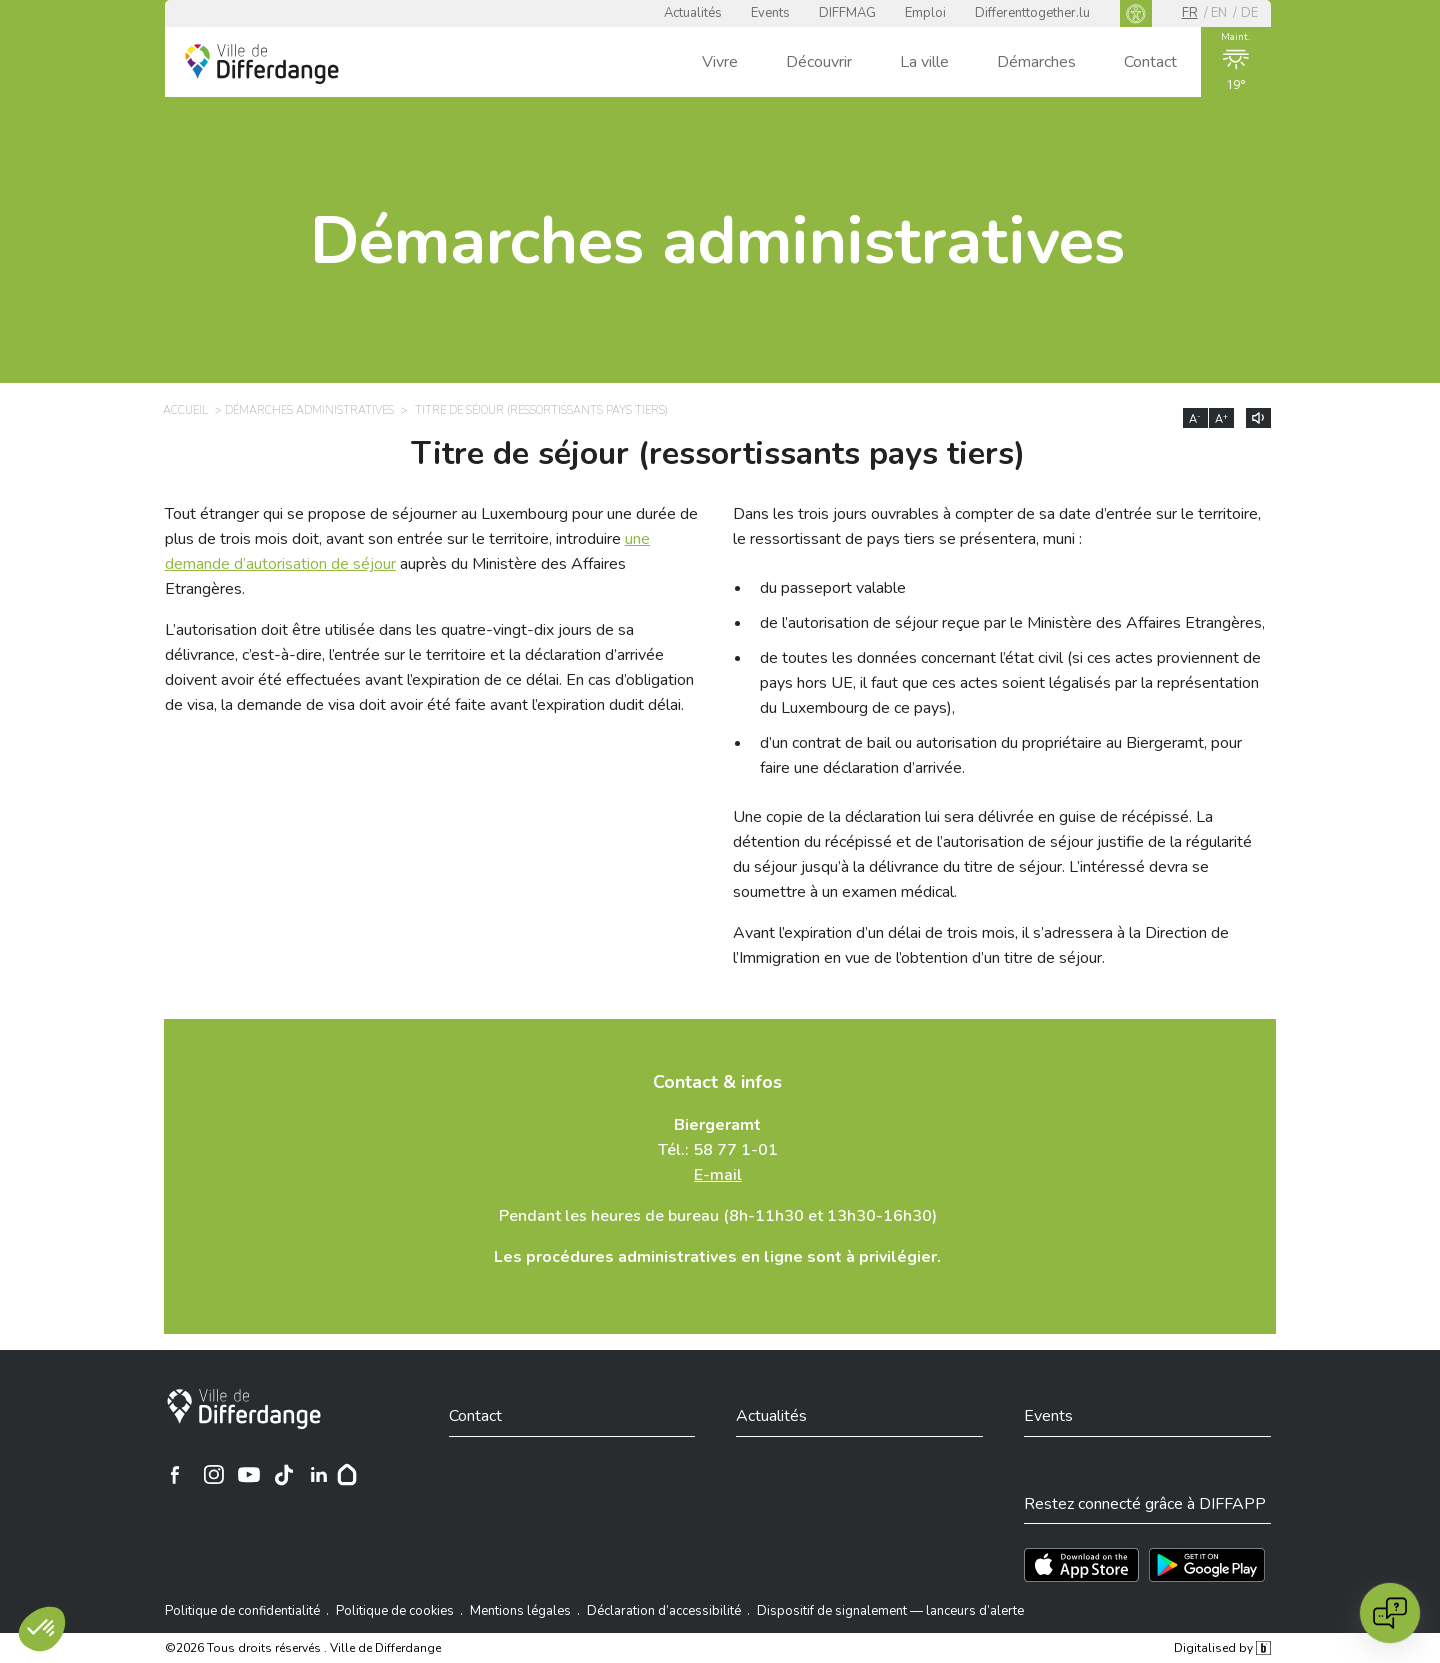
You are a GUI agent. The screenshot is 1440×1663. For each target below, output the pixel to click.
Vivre (720, 62)
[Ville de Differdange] (244, 1409)
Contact (1150, 62)
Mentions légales (520, 1611)
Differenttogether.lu (1032, 13)
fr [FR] (1190, 13)
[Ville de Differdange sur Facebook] (175, 1475)
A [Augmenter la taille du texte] (1221, 419)
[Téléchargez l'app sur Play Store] (1207, 1565)
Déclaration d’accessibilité (664, 1611)
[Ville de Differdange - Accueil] (262, 64)
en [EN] (1219, 13)
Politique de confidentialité (242, 1611)
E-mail (718, 1175)
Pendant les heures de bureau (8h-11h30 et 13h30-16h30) (718, 1216)
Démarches (1036, 62)
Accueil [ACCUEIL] (185, 410)
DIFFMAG (847, 13)
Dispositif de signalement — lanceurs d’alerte (890, 1611)
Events (770, 13)
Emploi (925, 13)
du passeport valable (833, 588)
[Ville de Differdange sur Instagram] (214, 1475)
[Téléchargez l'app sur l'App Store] (1081, 1565)
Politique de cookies (395, 1611)
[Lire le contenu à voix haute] (1258, 418)
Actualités (693, 13)
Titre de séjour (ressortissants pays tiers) (718, 454)
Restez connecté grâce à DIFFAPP (1145, 1504)
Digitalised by (1222, 1648)
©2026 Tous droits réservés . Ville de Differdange (303, 1648)
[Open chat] (1390, 1613)
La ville (924, 62)
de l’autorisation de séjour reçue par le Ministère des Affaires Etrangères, (1012, 623)
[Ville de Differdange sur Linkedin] (319, 1475)
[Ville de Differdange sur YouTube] (249, 1475)
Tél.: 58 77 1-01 (718, 1150)
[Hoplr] (347, 1475)
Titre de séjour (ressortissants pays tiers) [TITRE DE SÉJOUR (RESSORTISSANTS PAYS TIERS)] (541, 410)
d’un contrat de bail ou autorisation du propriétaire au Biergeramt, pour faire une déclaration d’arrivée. (1001, 755)
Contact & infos (717, 1082)
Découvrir (819, 62)
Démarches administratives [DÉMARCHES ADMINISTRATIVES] (309, 410)
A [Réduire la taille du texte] (1195, 419)
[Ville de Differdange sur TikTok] (284, 1475)
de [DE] (1249, 13)
